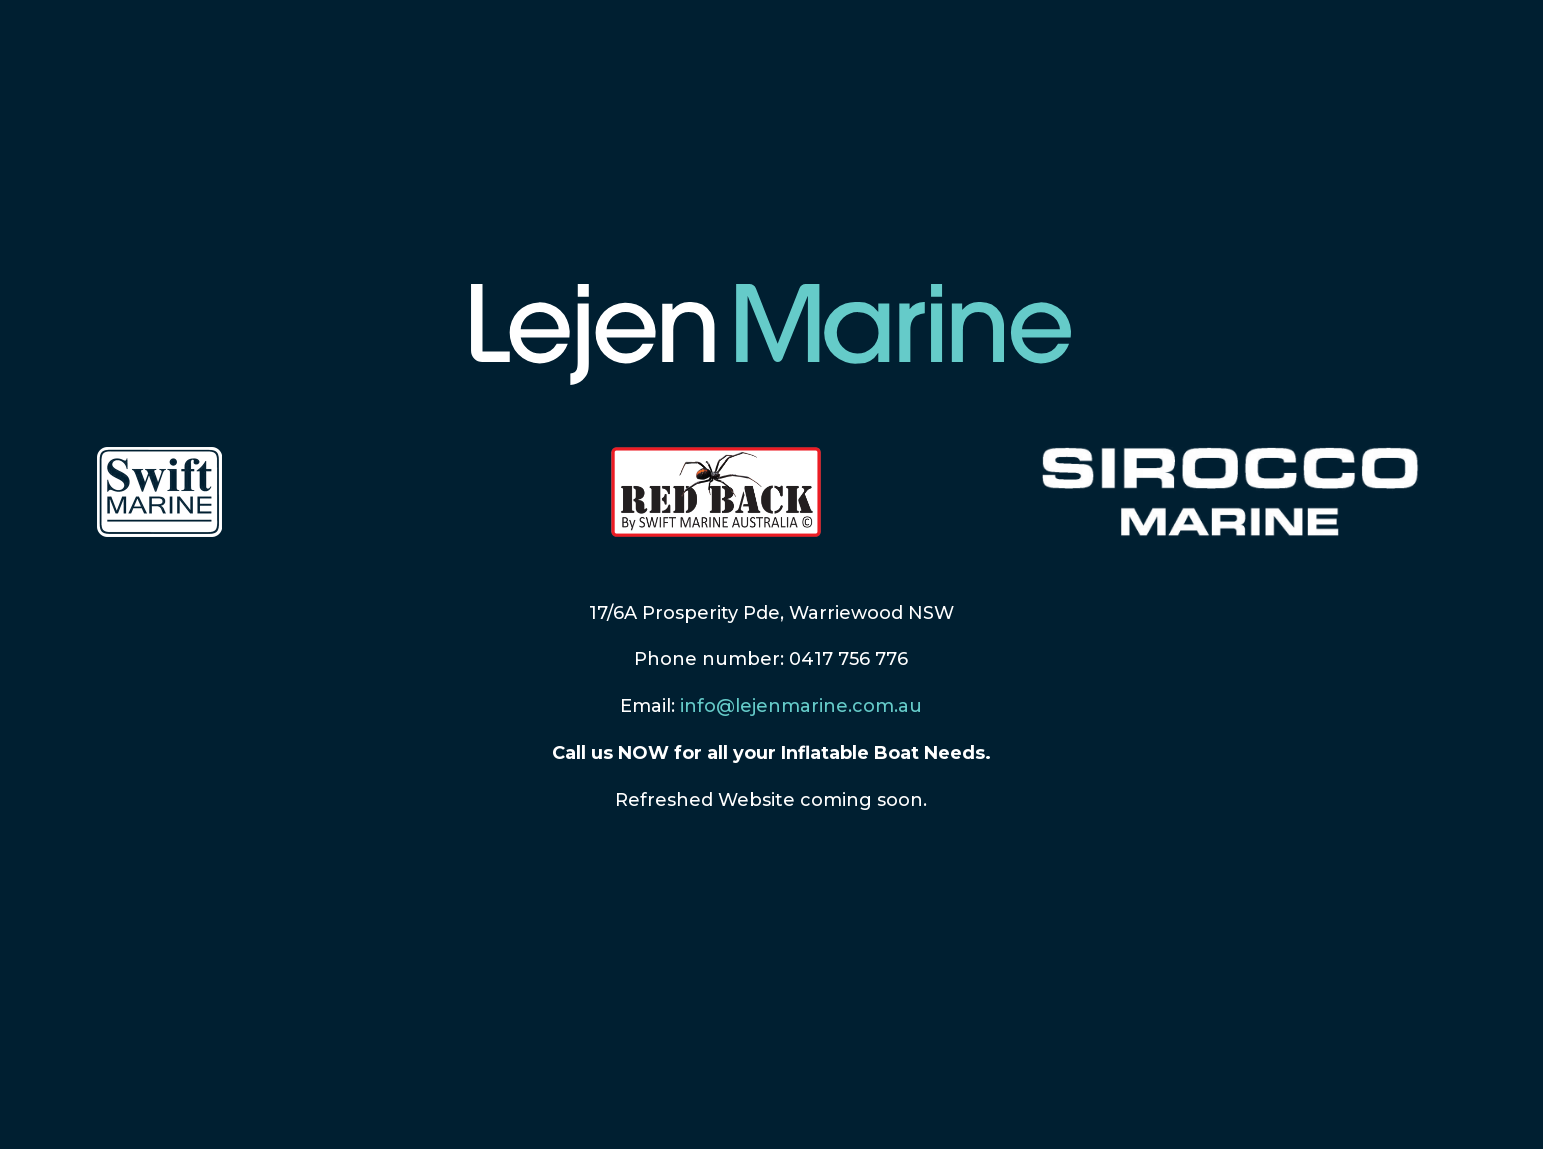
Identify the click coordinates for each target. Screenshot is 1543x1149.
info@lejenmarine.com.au (801, 706)
